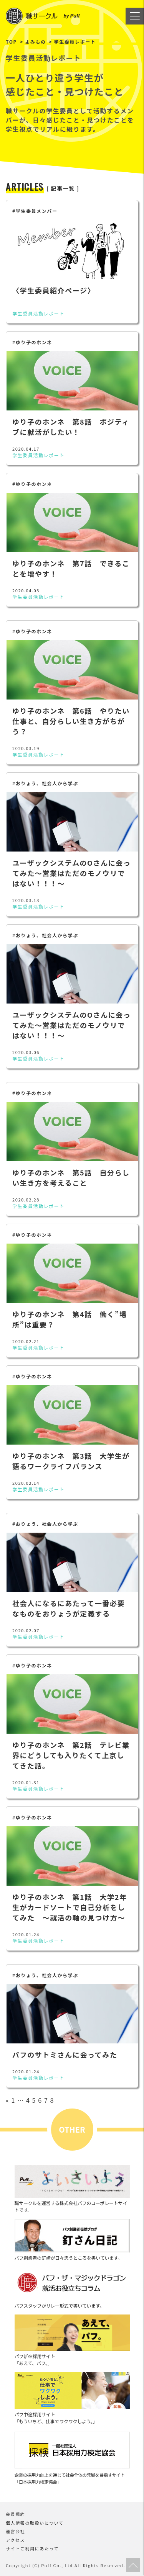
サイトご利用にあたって (32, 2548)
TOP (11, 41)
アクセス (15, 2540)
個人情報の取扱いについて (35, 2523)
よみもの (35, 41)
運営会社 (15, 2531)
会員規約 (15, 2514)
